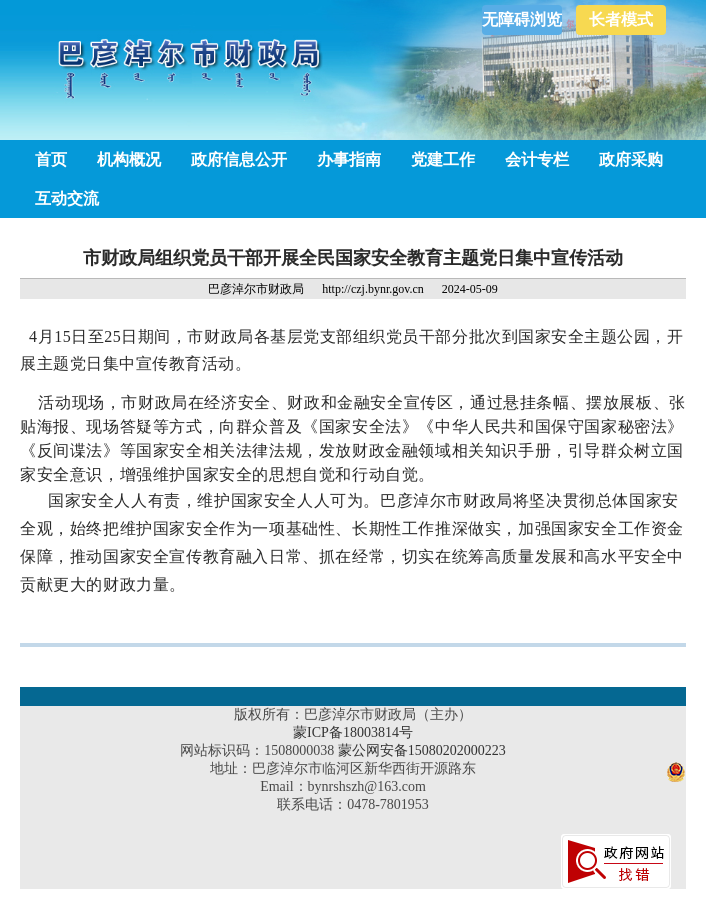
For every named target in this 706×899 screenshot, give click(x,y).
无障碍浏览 (522, 19)
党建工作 (443, 159)
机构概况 (129, 159)
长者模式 (621, 19)
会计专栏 (537, 159)
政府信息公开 (239, 159)
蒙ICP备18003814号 (353, 732)
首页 (51, 159)
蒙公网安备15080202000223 (422, 750)
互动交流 (67, 198)
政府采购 (631, 159)
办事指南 (349, 159)
